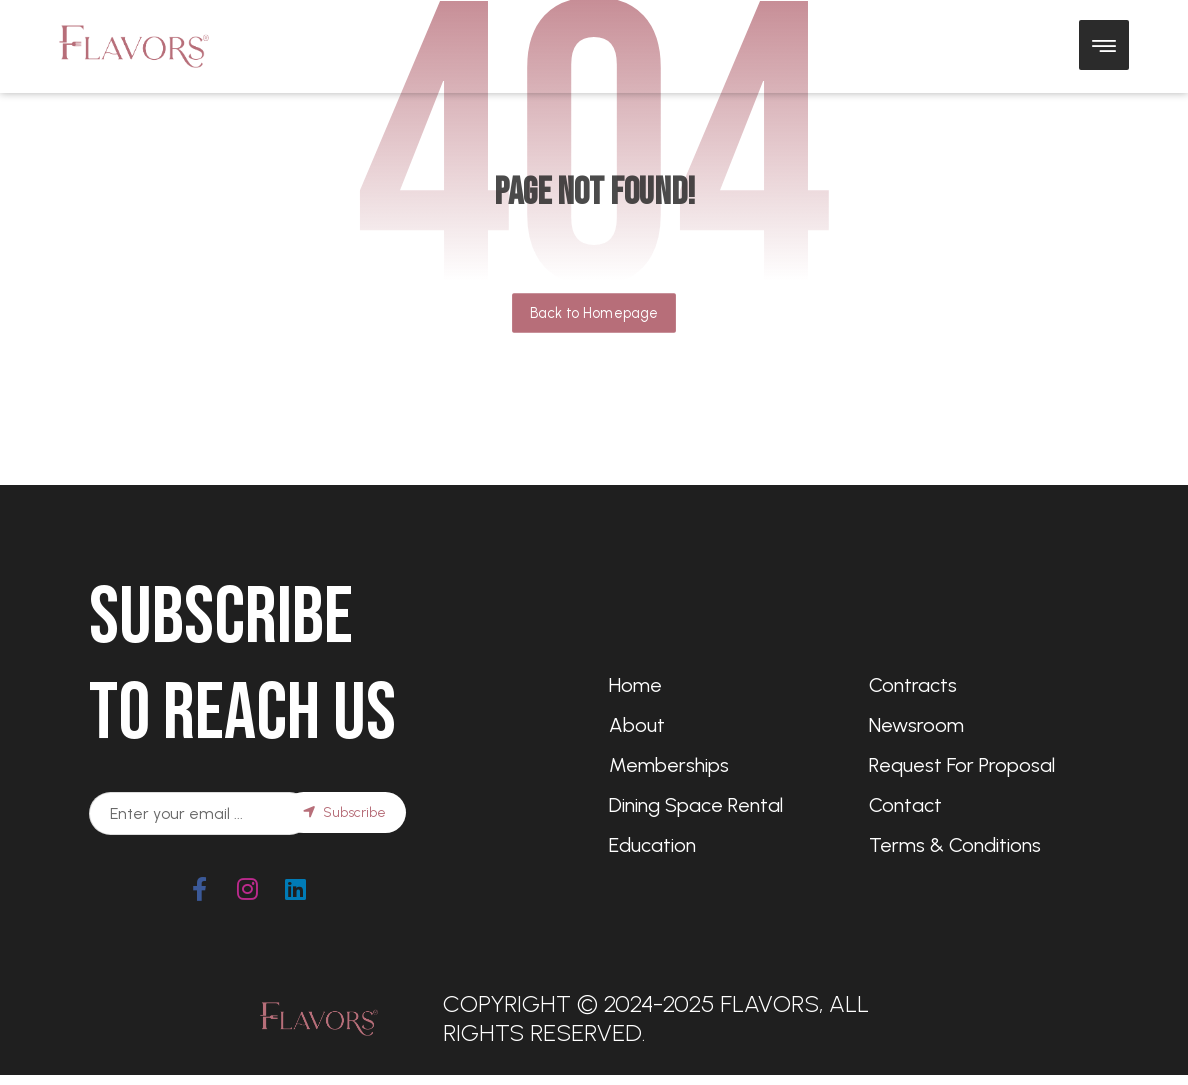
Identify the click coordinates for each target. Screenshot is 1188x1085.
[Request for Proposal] (984, 765)
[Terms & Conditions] (984, 845)
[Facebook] (200, 889)
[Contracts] (984, 685)
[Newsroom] (984, 725)
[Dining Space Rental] (724, 805)
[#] (248, 889)
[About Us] (724, 725)
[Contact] (984, 805)
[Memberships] (724, 765)
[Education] (724, 845)
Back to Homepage (594, 312)
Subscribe (344, 812)
